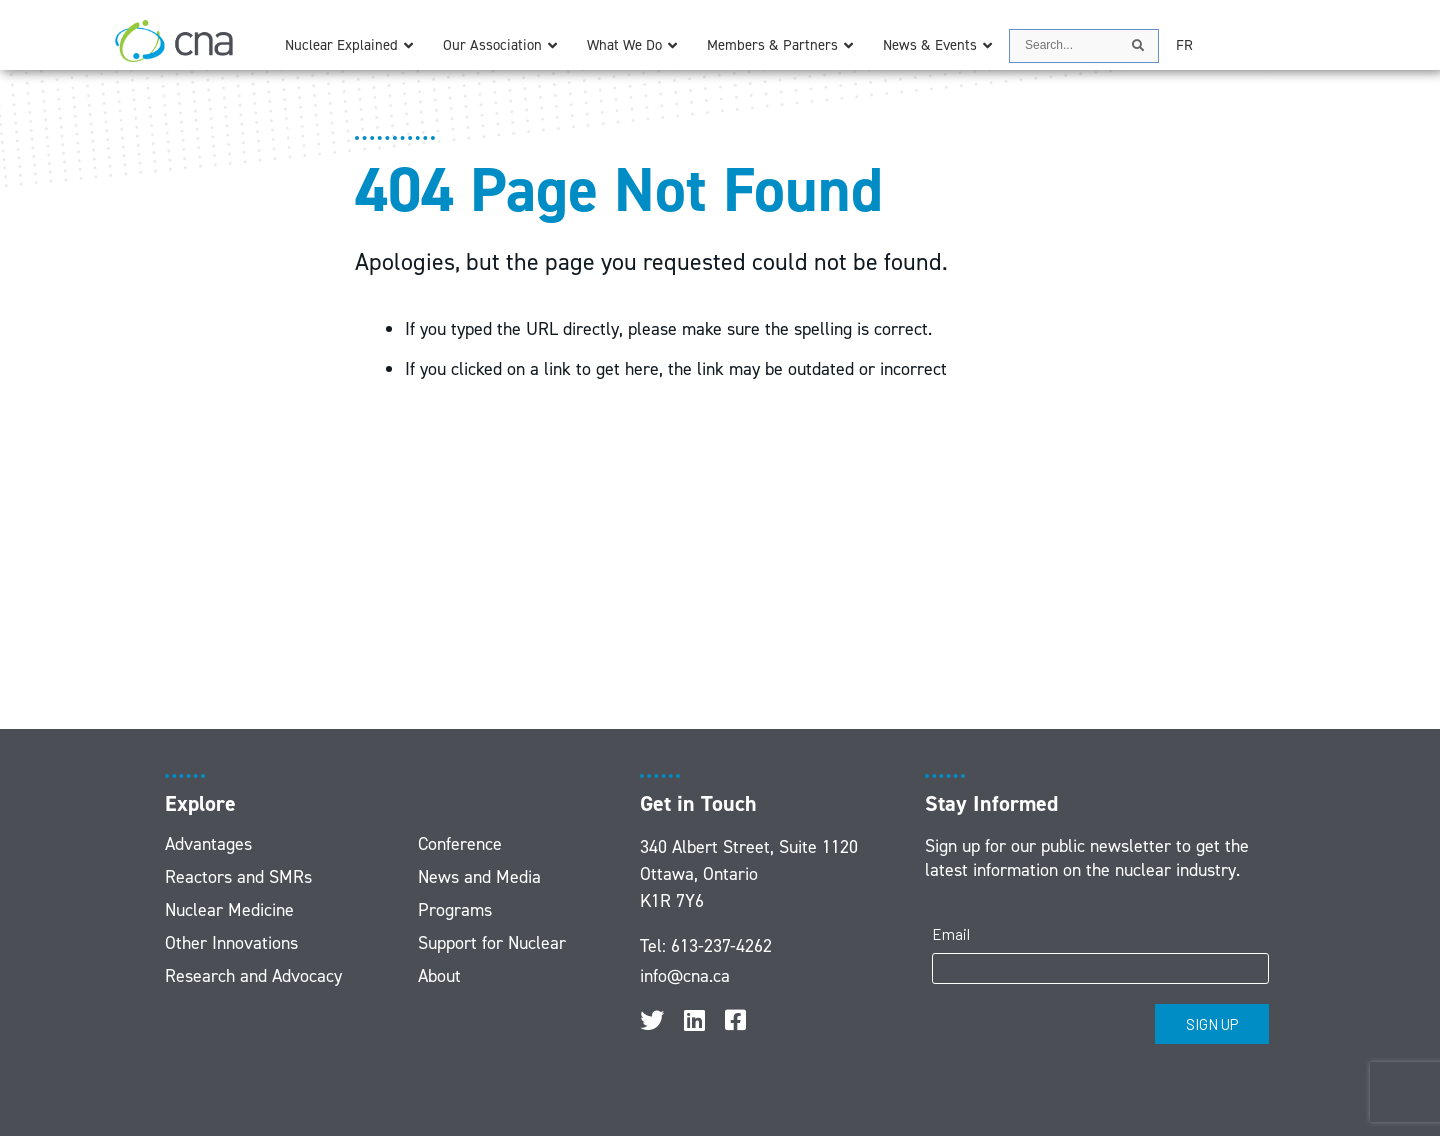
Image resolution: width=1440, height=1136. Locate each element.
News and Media (479, 877)
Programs (455, 910)
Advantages (208, 844)
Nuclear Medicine (229, 910)
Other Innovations (231, 943)
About (439, 976)
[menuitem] (1184, 45)
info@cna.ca (685, 976)
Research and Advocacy (253, 976)
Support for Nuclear (492, 943)
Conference (460, 844)
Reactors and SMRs (238, 877)
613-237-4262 (721, 946)
